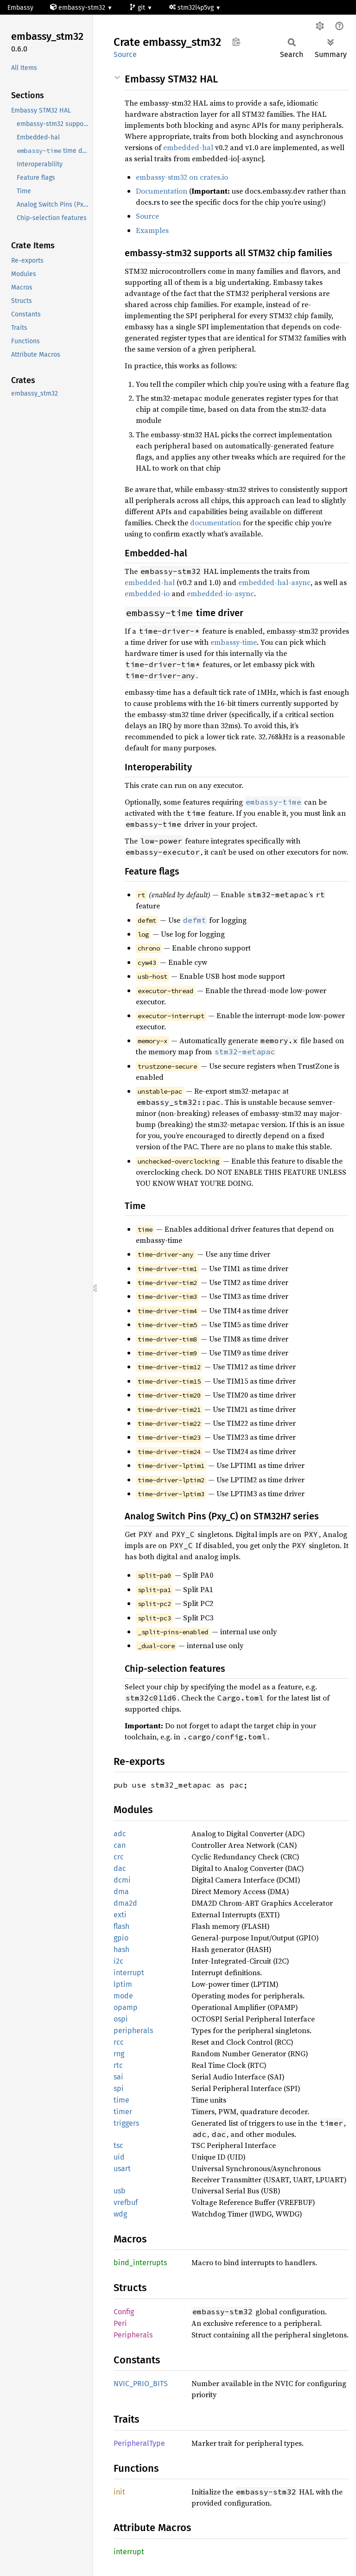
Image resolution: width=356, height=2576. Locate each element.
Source (125, 54)
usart (122, 2168)
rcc (119, 2042)
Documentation (161, 191)
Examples (152, 230)
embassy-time (233, 642)
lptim (123, 1984)
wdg (120, 2214)
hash (121, 1949)
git (138, 8)
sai (118, 2076)
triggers (126, 2123)
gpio (121, 1938)
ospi (121, 2019)
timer (123, 2111)
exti (120, 1914)
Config (124, 2311)
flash (121, 1926)
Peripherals (133, 2334)
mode (123, 1995)
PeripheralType (139, 2443)
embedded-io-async (220, 593)
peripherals (133, 2030)
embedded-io (147, 593)
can (120, 1845)
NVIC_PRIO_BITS (141, 2383)
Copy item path (236, 42)
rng (119, 2053)
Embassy (20, 8)
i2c (118, 1961)
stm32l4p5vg (192, 8)
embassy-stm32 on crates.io (182, 177)
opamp (126, 2007)
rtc (118, 2065)
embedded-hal (188, 147)
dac (120, 1868)
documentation (215, 522)
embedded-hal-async (274, 582)
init (119, 2492)
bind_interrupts (140, 2262)
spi (119, 2088)
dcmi (122, 1880)
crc (119, 1856)
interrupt (129, 1972)
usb (120, 2190)
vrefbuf (126, 2202)
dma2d (125, 1903)
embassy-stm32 (78, 8)
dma (121, 1891)
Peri (120, 2323)
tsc (118, 2145)
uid (119, 2157)
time (121, 2100)
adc (120, 1833)
